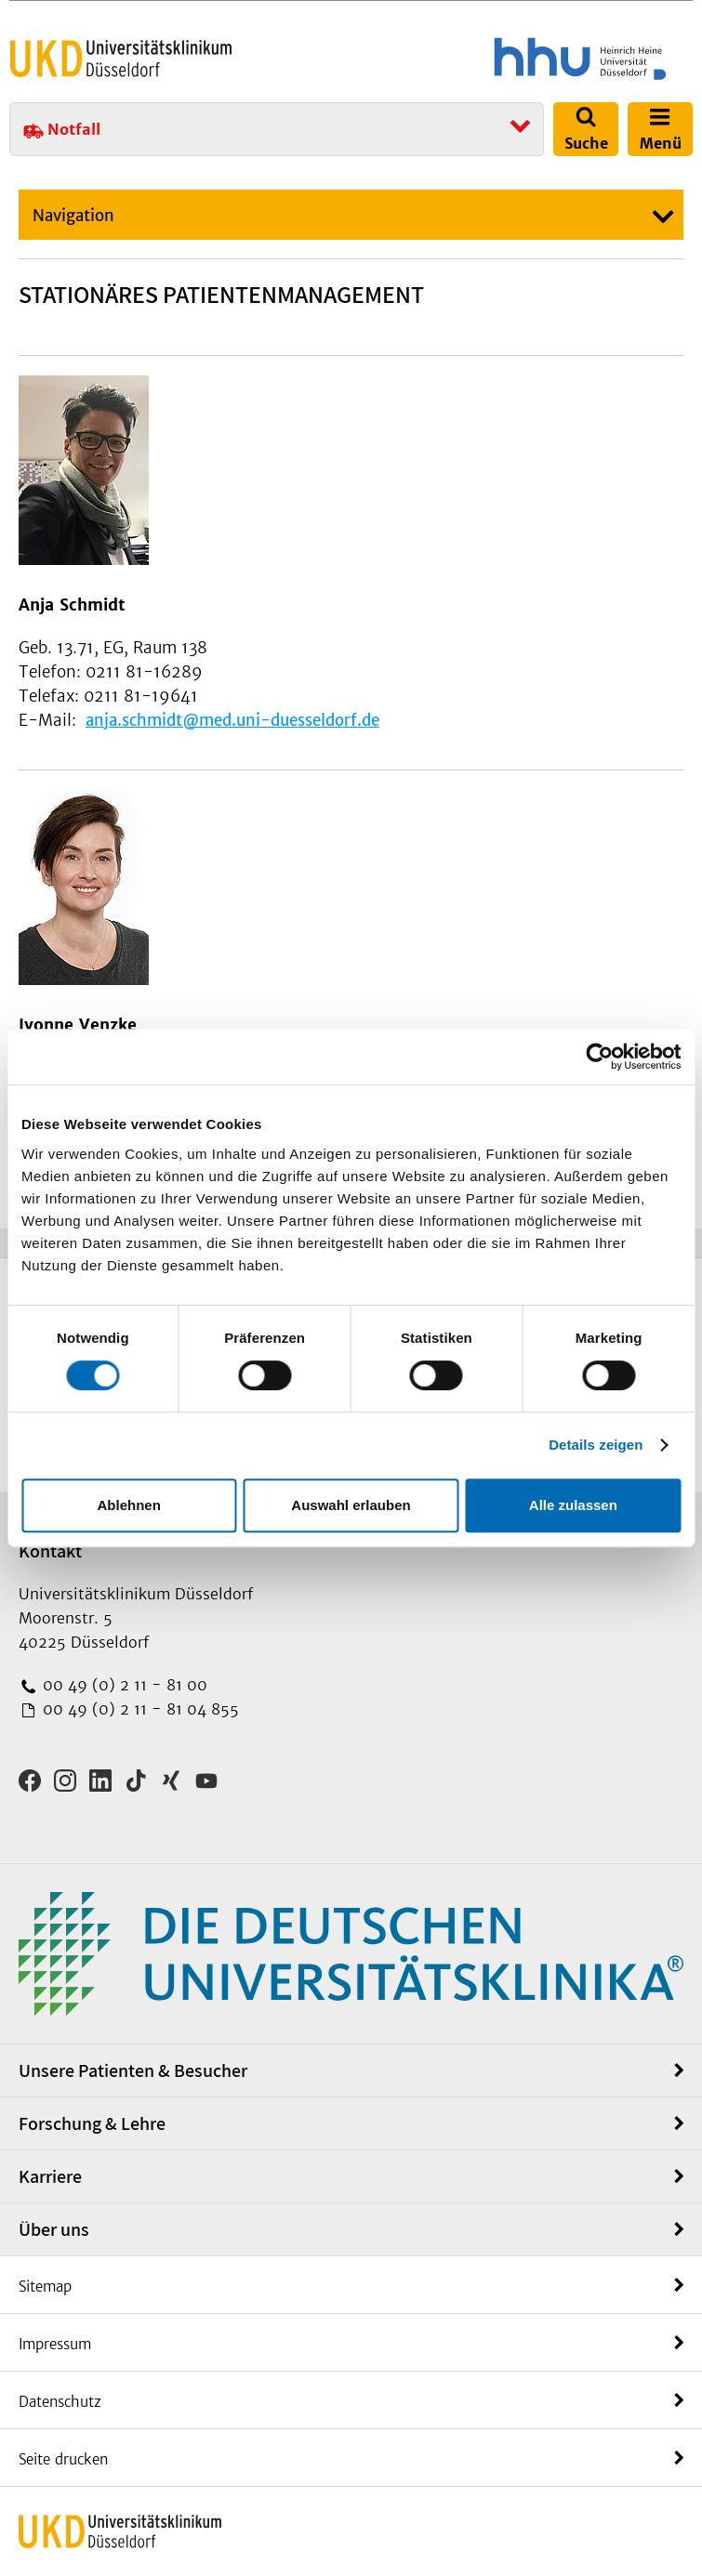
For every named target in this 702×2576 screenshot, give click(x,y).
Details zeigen (595, 1444)
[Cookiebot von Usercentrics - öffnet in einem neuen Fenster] (599, 1057)
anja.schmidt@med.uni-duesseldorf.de (232, 720)
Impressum (55, 2344)
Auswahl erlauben (350, 1505)
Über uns (54, 2229)
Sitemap (45, 2286)
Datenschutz (60, 2402)
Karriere (50, 2176)
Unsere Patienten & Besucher (133, 2070)
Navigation (73, 215)
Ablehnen (129, 1505)
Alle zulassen (573, 1505)
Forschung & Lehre (92, 2123)
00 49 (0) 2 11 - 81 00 (122, 1685)
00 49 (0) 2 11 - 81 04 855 (138, 1709)
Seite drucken (63, 2459)
